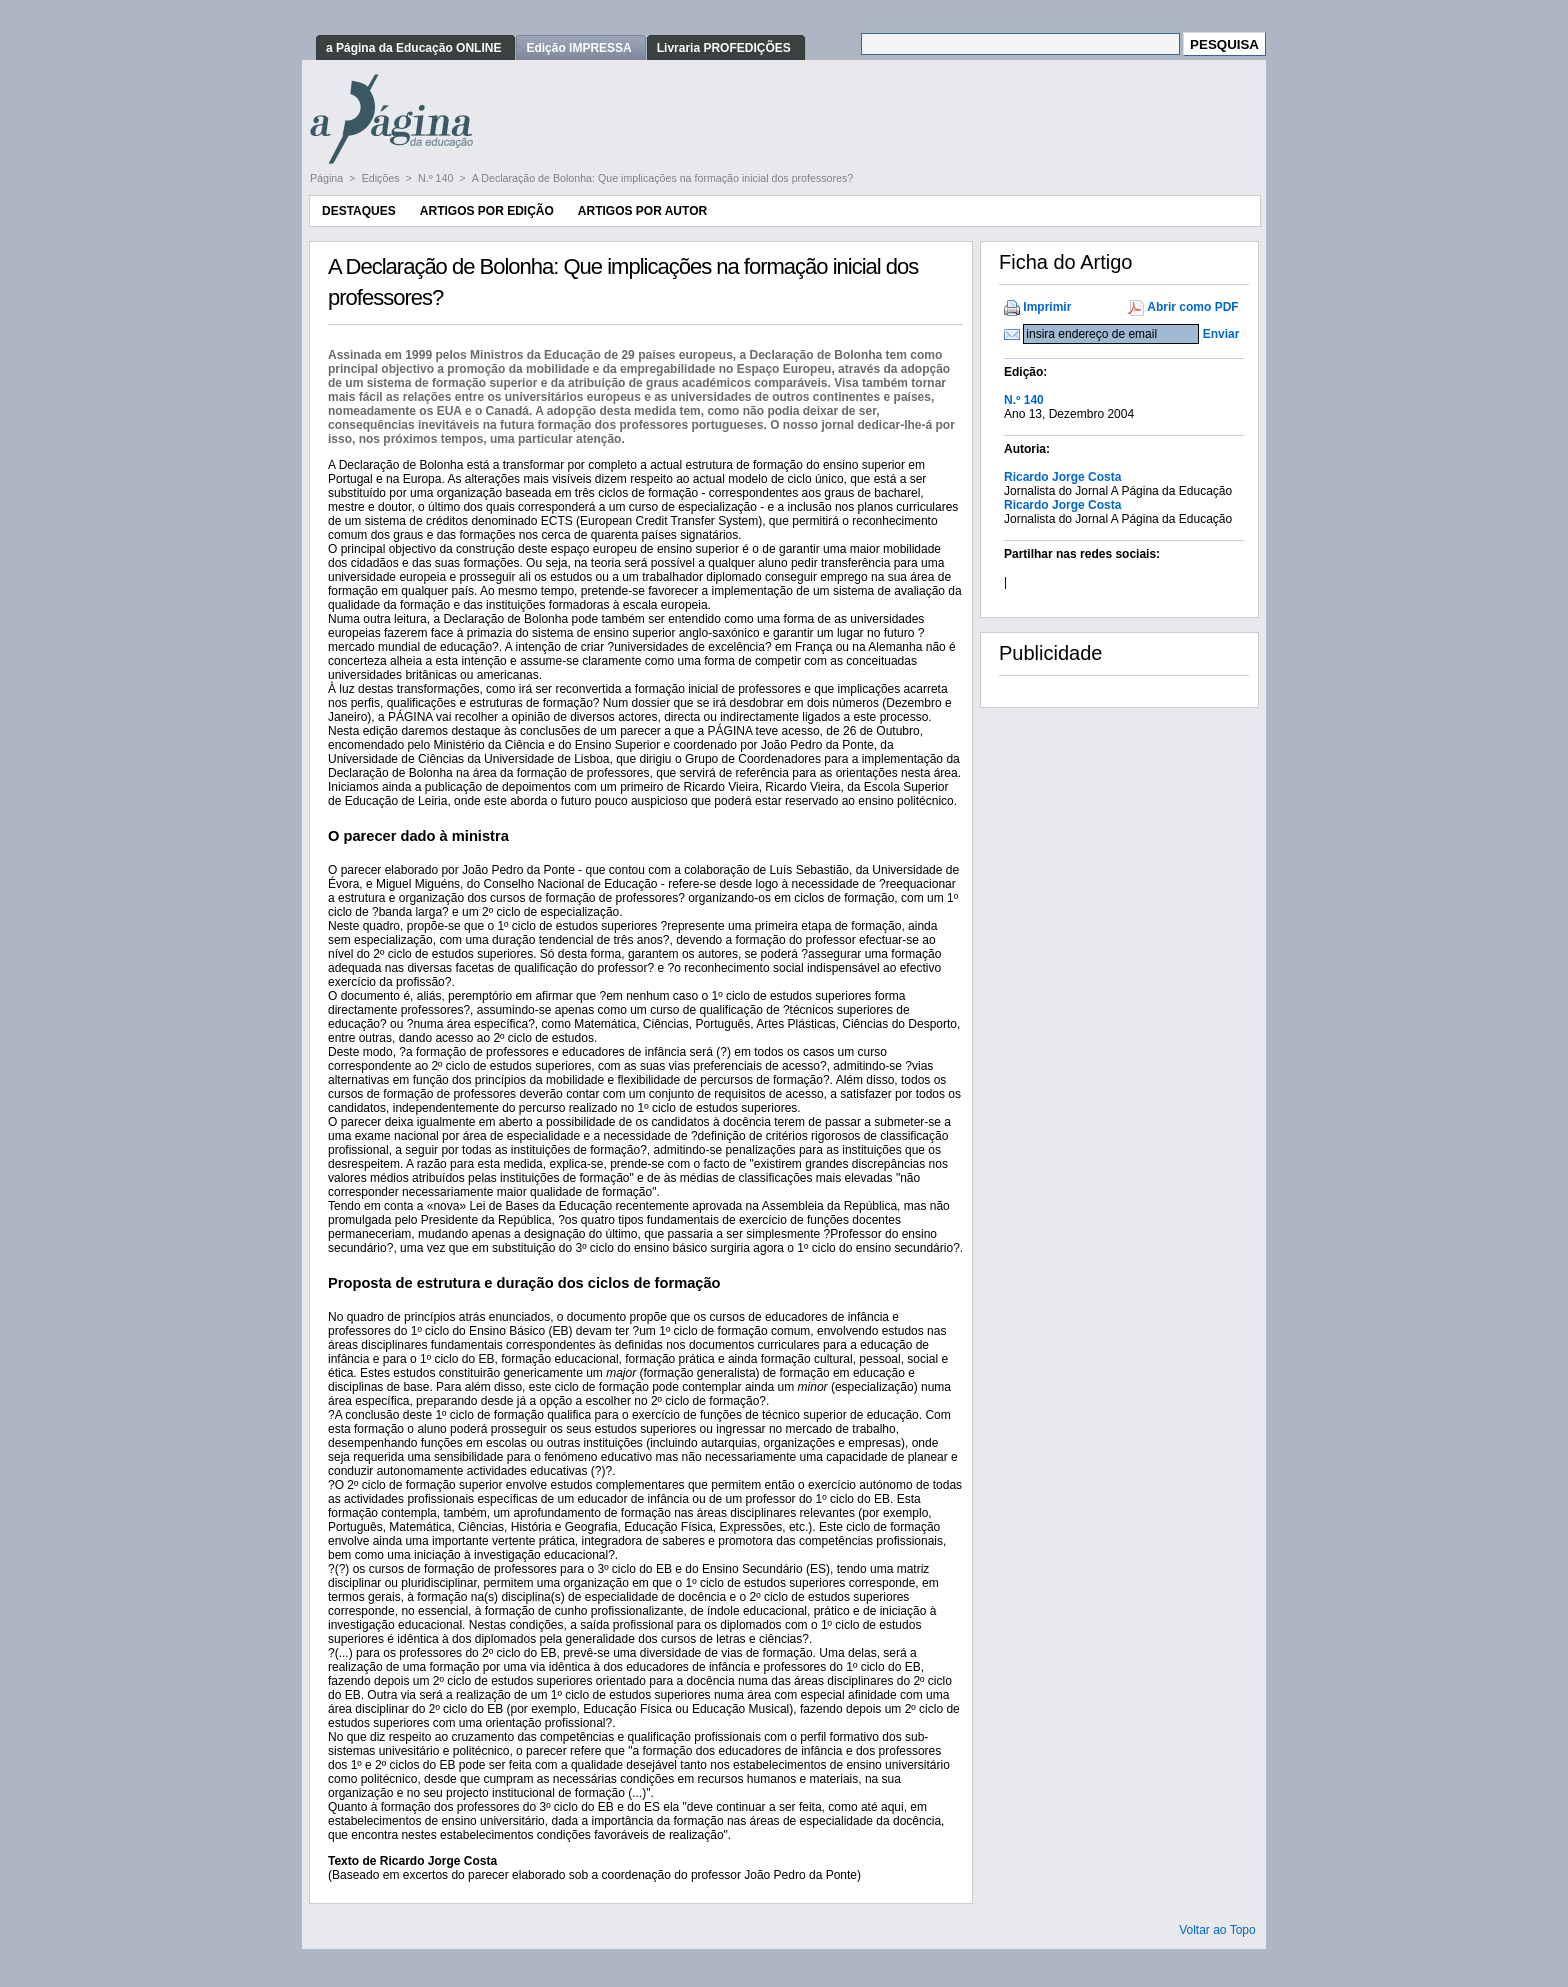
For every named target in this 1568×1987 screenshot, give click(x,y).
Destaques (359, 211)
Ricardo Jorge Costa (1062, 477)
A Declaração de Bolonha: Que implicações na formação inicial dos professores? (662, 178)
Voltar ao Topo (1217, 1930)
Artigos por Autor (642, 211)
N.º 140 (437, 178)
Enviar (1221, 334)
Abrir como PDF (1192, 307)
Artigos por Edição (487, 211)
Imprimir (1047, 307)
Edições (382, 178)
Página (328, 178)
